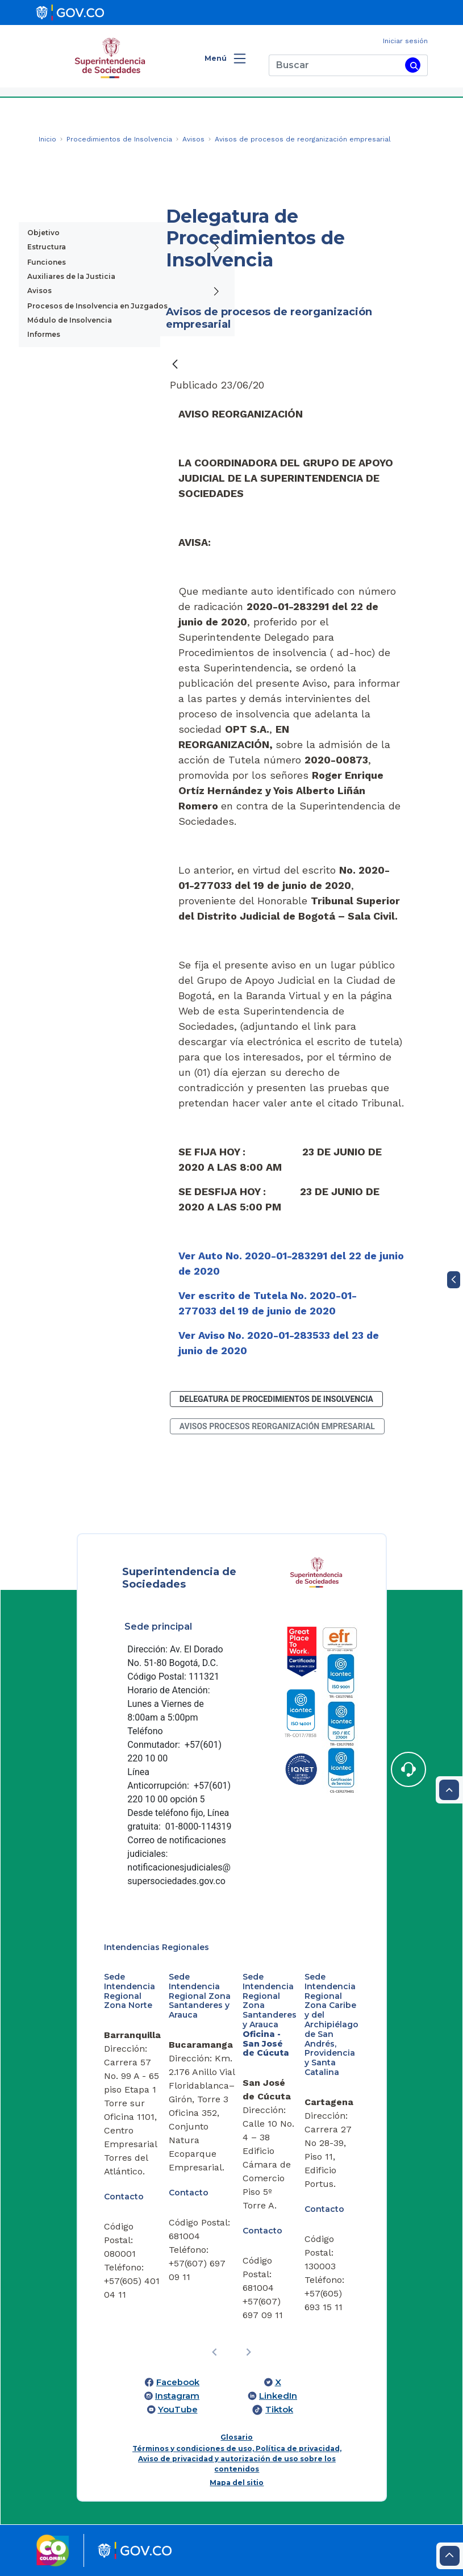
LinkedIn (278, 2396)
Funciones (46, 262)
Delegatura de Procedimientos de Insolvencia (276, 1399)
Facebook (177, 2382)
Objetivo (43, 232)
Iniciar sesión (405, 41)
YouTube (178, 2409)
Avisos (39, 290)
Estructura (46, 247)
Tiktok (279, 2409)
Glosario (236, 2437)
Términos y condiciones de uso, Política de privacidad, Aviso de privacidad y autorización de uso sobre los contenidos (236, 2458)
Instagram (177, 2396)
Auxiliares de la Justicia (71, 276)
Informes (43, 334)
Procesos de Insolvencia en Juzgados (97, 306)
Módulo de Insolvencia (69, 320)
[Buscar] (335, 65)
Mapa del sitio (237, 2482)
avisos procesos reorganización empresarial (277, 1426)
